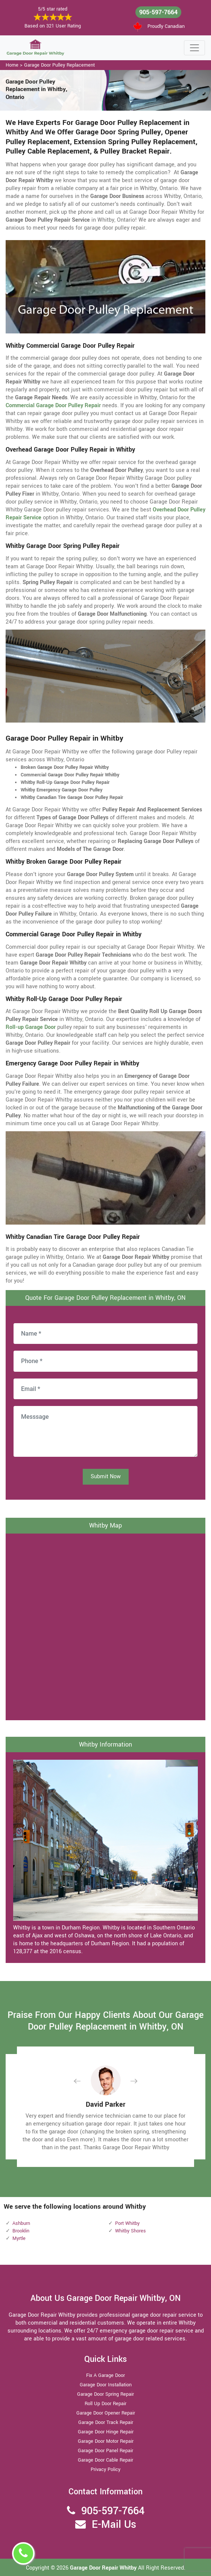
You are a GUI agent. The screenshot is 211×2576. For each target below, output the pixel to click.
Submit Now (106, 1476)
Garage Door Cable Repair (105, 2460)
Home (12, 65)
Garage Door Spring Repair (105, 2394)
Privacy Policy (105, 2469)
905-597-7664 (158, 12)
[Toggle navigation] (194, 47)
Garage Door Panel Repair (105, 2450)
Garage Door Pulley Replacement (59, 65)
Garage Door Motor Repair (106, 2441)
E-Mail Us (114, 2524)
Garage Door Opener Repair (105, 2413)
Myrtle (19, 2238)
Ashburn (21, 2223)
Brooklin (20, 2231)
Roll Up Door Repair (105, 2403)
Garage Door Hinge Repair (106, 2431)
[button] (83, 2081)
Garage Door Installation (106, 2384)
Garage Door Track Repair (105, 2422)
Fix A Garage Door (105, 2375)
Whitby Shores (130, 2231)
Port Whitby (127, 2223)
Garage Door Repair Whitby (104, 2568)
